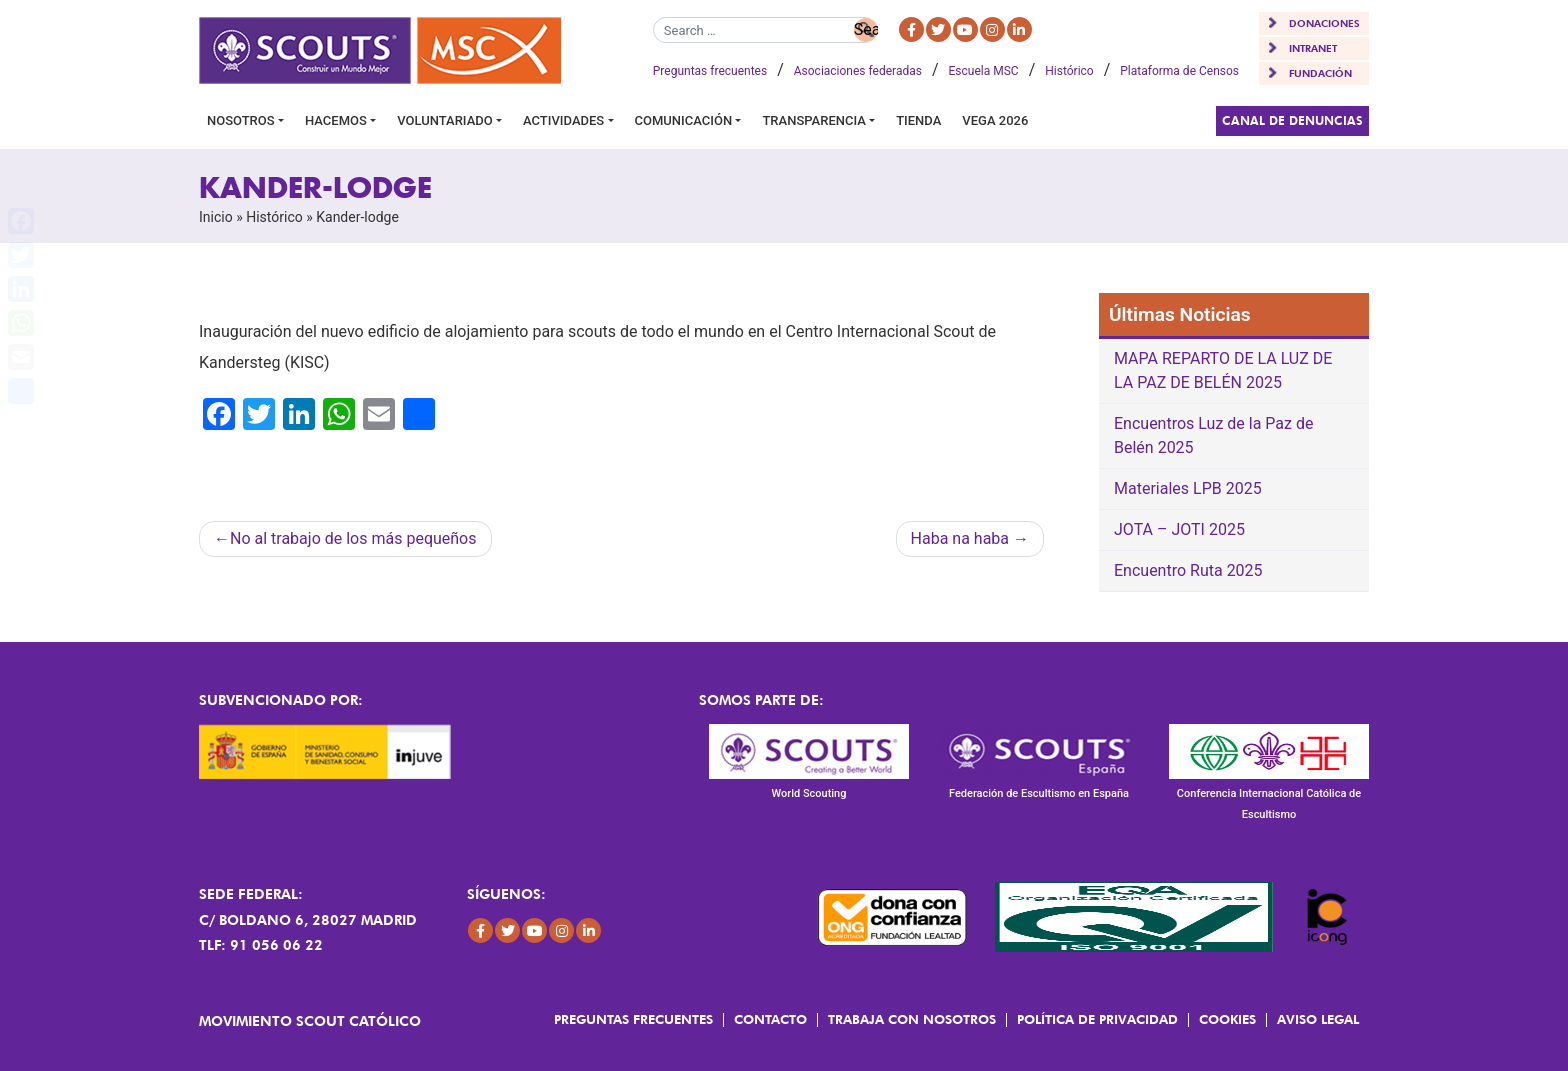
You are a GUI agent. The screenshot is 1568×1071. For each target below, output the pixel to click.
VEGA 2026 (995, 120)
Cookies (1227, 1019)
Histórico (1069, 71)
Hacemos (336, 120)
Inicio (216, 217)
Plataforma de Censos (1179, 71)
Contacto (770, 1019)
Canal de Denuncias (1292, 120)
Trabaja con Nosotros (912, 1019)
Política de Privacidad (1097, 1019)
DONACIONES (1324, 23)
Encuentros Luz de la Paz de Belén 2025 (1213, 435)
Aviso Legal (1318, 1019)
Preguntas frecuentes (710, 71)
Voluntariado (445, 120)
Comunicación (684, 120)
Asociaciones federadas (858, 71)
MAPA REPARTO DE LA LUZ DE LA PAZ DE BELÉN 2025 (1223, 370)
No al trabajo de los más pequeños (353, 538)
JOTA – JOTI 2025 (1179, 529)
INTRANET (1313, 48)
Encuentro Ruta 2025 (1188, 570)
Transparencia (813, 120)
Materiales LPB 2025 (1188, 488)
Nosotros (241, 120)
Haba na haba (960, 538)
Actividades (563, 120)
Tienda (918, 120)
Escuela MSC (984, 71)
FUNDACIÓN (1320, 73)
